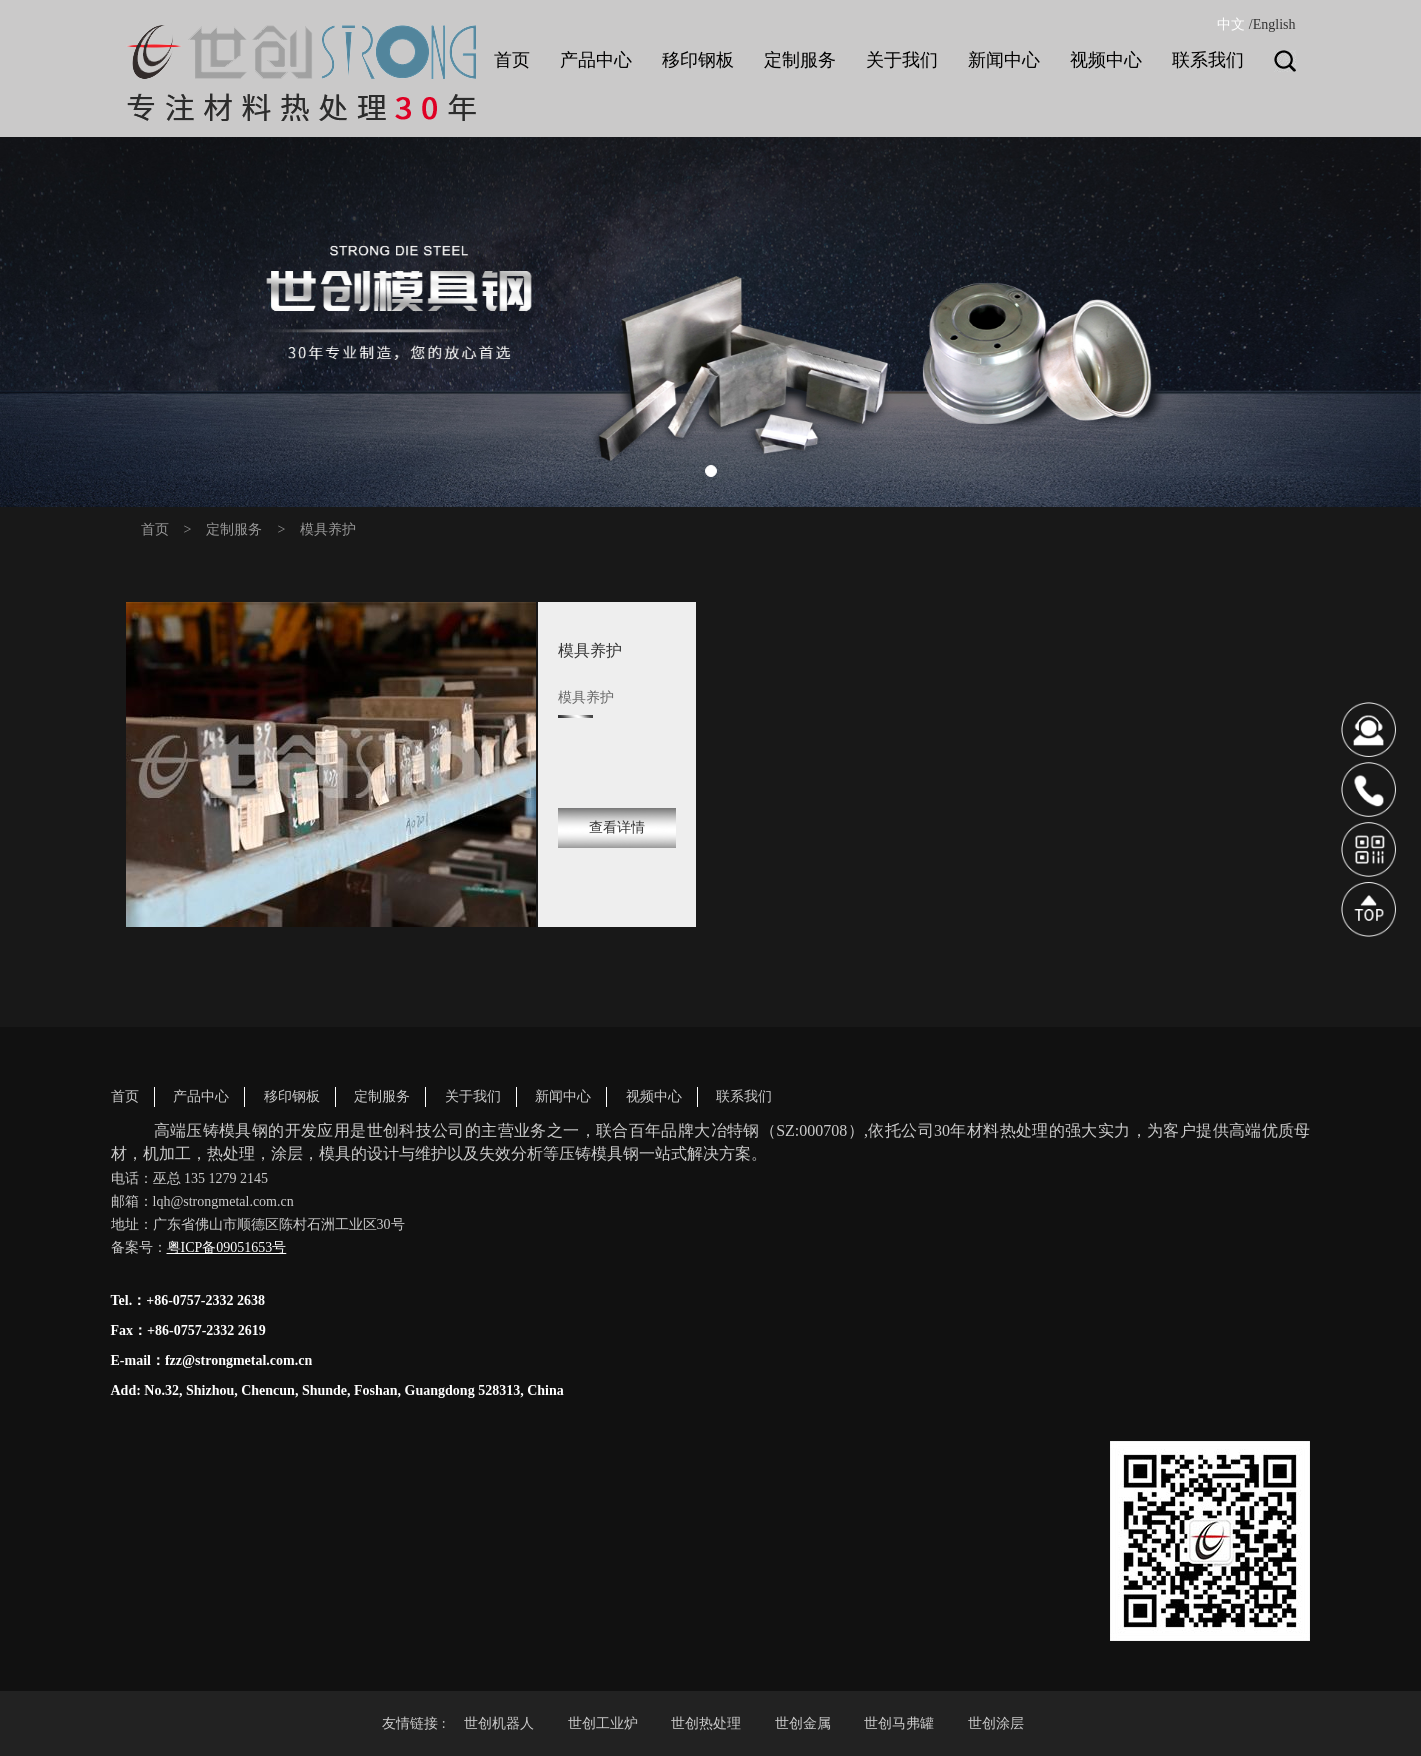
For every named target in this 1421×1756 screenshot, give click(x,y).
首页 (155, 529)
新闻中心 (563, 1096)
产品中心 (201, 1096)
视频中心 (654, 1096)
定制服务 (234, 529)
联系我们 (744, 1096)
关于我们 (473, 1096)
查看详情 (617, 827)
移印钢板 (292, 1096)
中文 (1231, 24)
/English (1272, 24)
